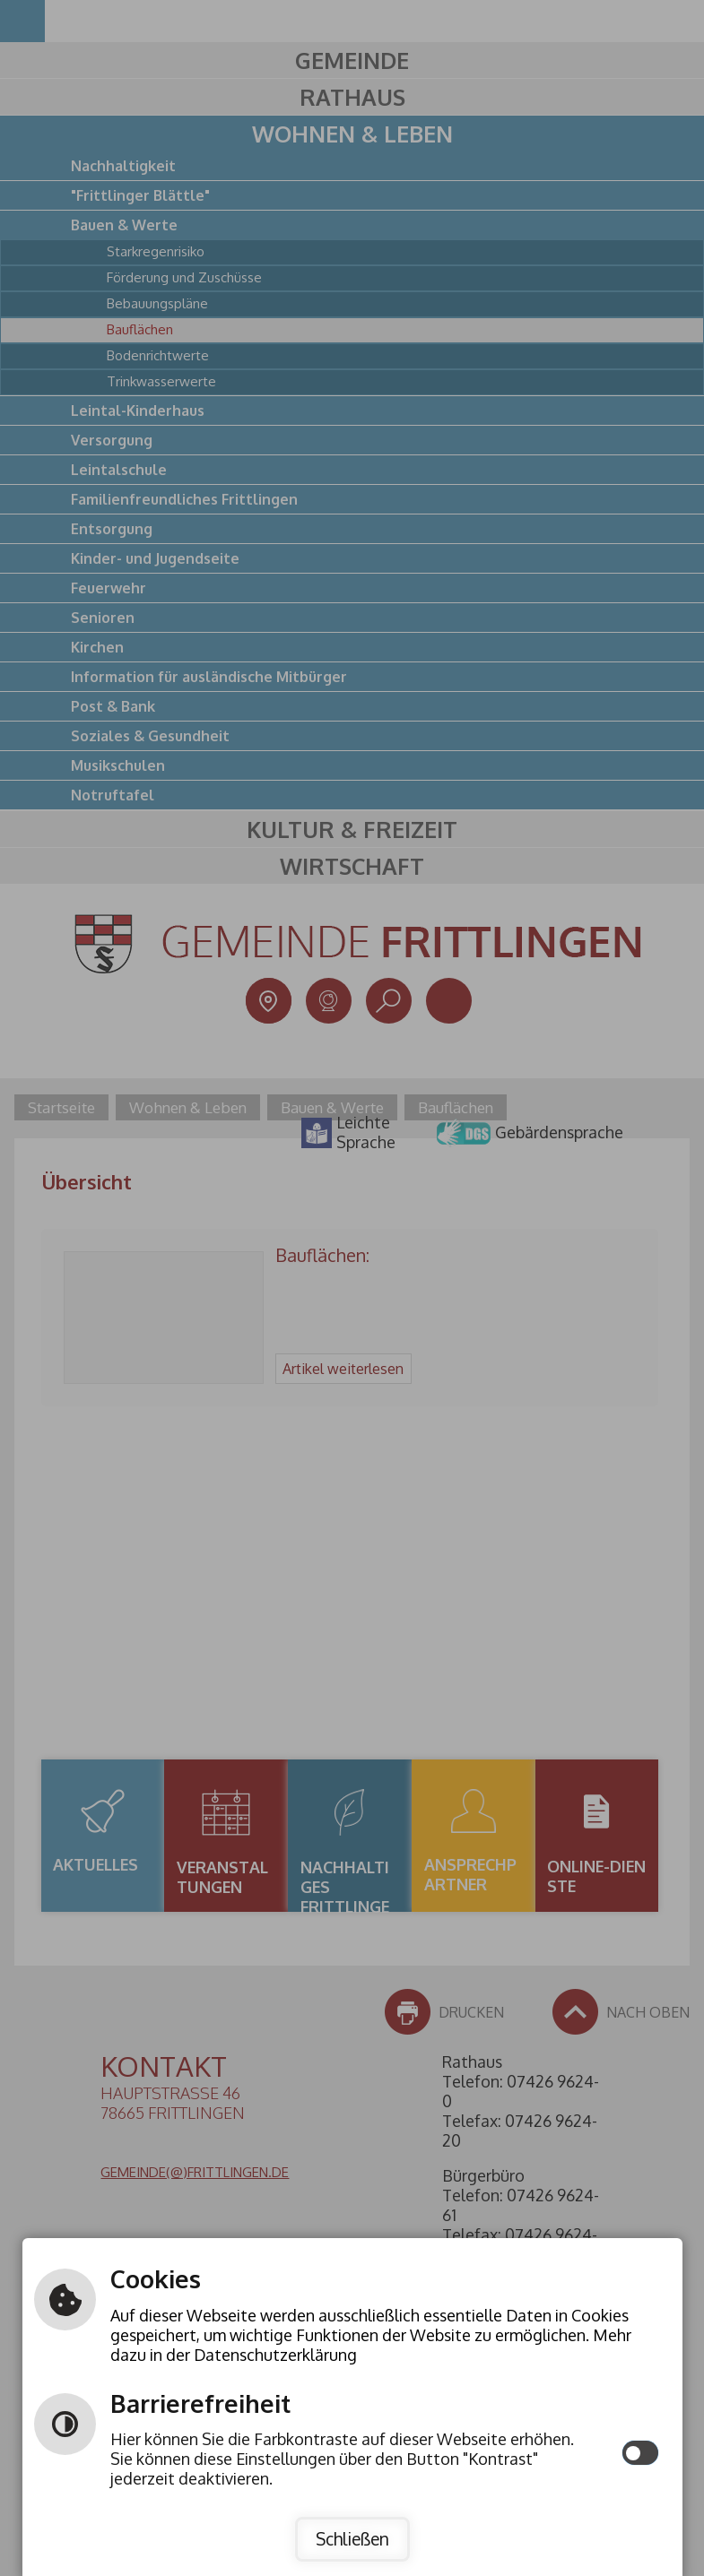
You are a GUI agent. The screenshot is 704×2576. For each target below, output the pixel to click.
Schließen (352, 2539)
